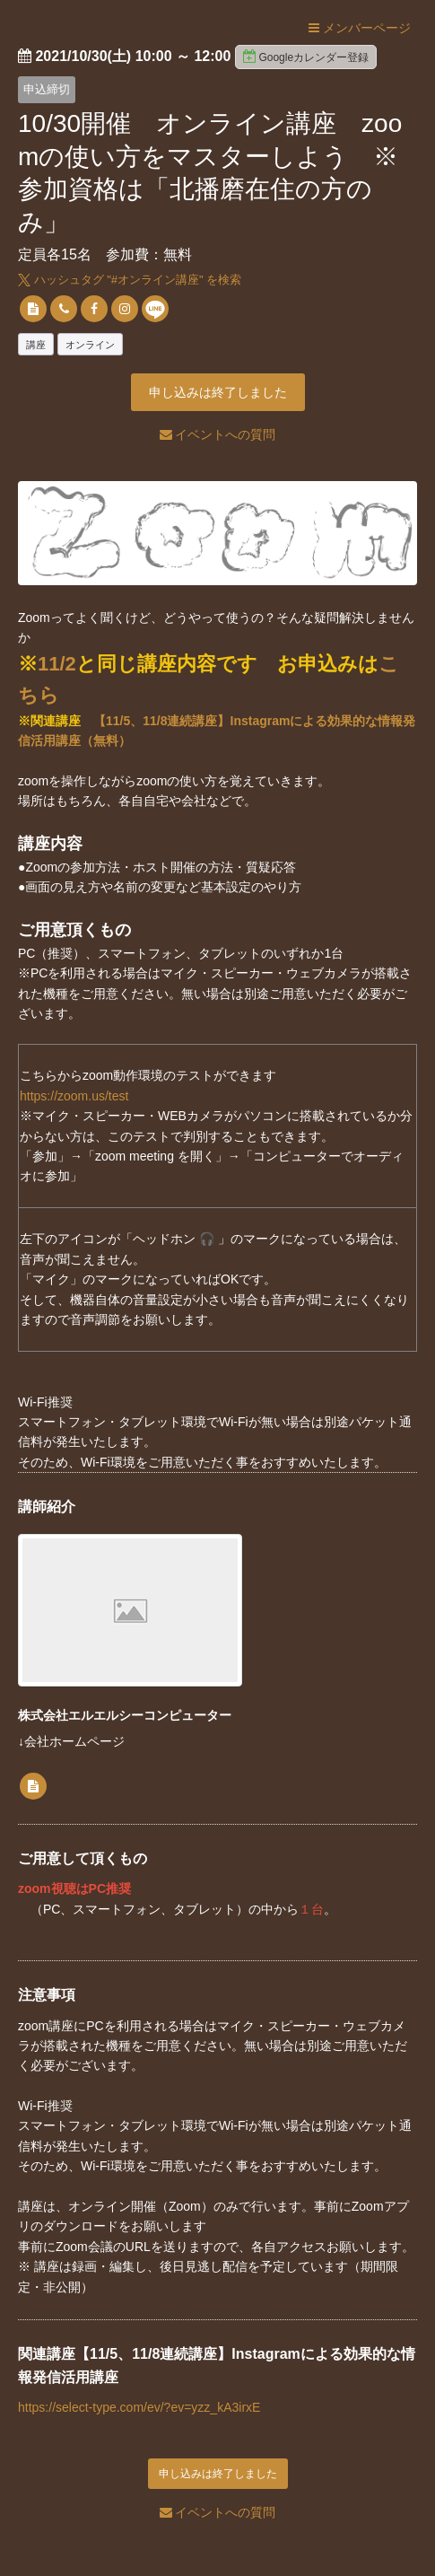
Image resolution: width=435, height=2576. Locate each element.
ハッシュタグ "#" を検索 (129, 279)
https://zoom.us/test (74, 1096)
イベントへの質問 (218, 434)
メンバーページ (360, 28)
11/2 (57, 664)
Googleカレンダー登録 (306, 56)
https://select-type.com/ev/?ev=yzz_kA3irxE (139, 2407)
